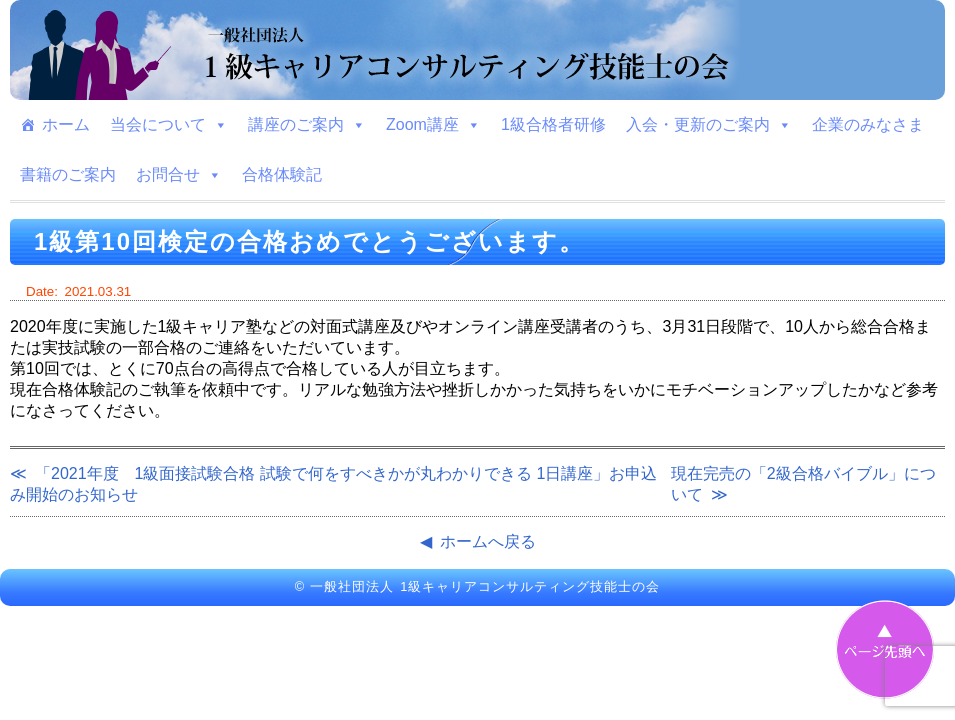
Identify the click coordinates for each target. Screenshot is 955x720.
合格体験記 (282, 174)
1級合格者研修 (553, 124)
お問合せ (179, 175)
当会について (169, 125)
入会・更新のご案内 (709, 125)
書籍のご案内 (68, 174)
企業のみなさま (868, 124)
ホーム (66, 124)
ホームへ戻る (488, 541)
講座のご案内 (307, 125)
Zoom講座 (433, 125)
